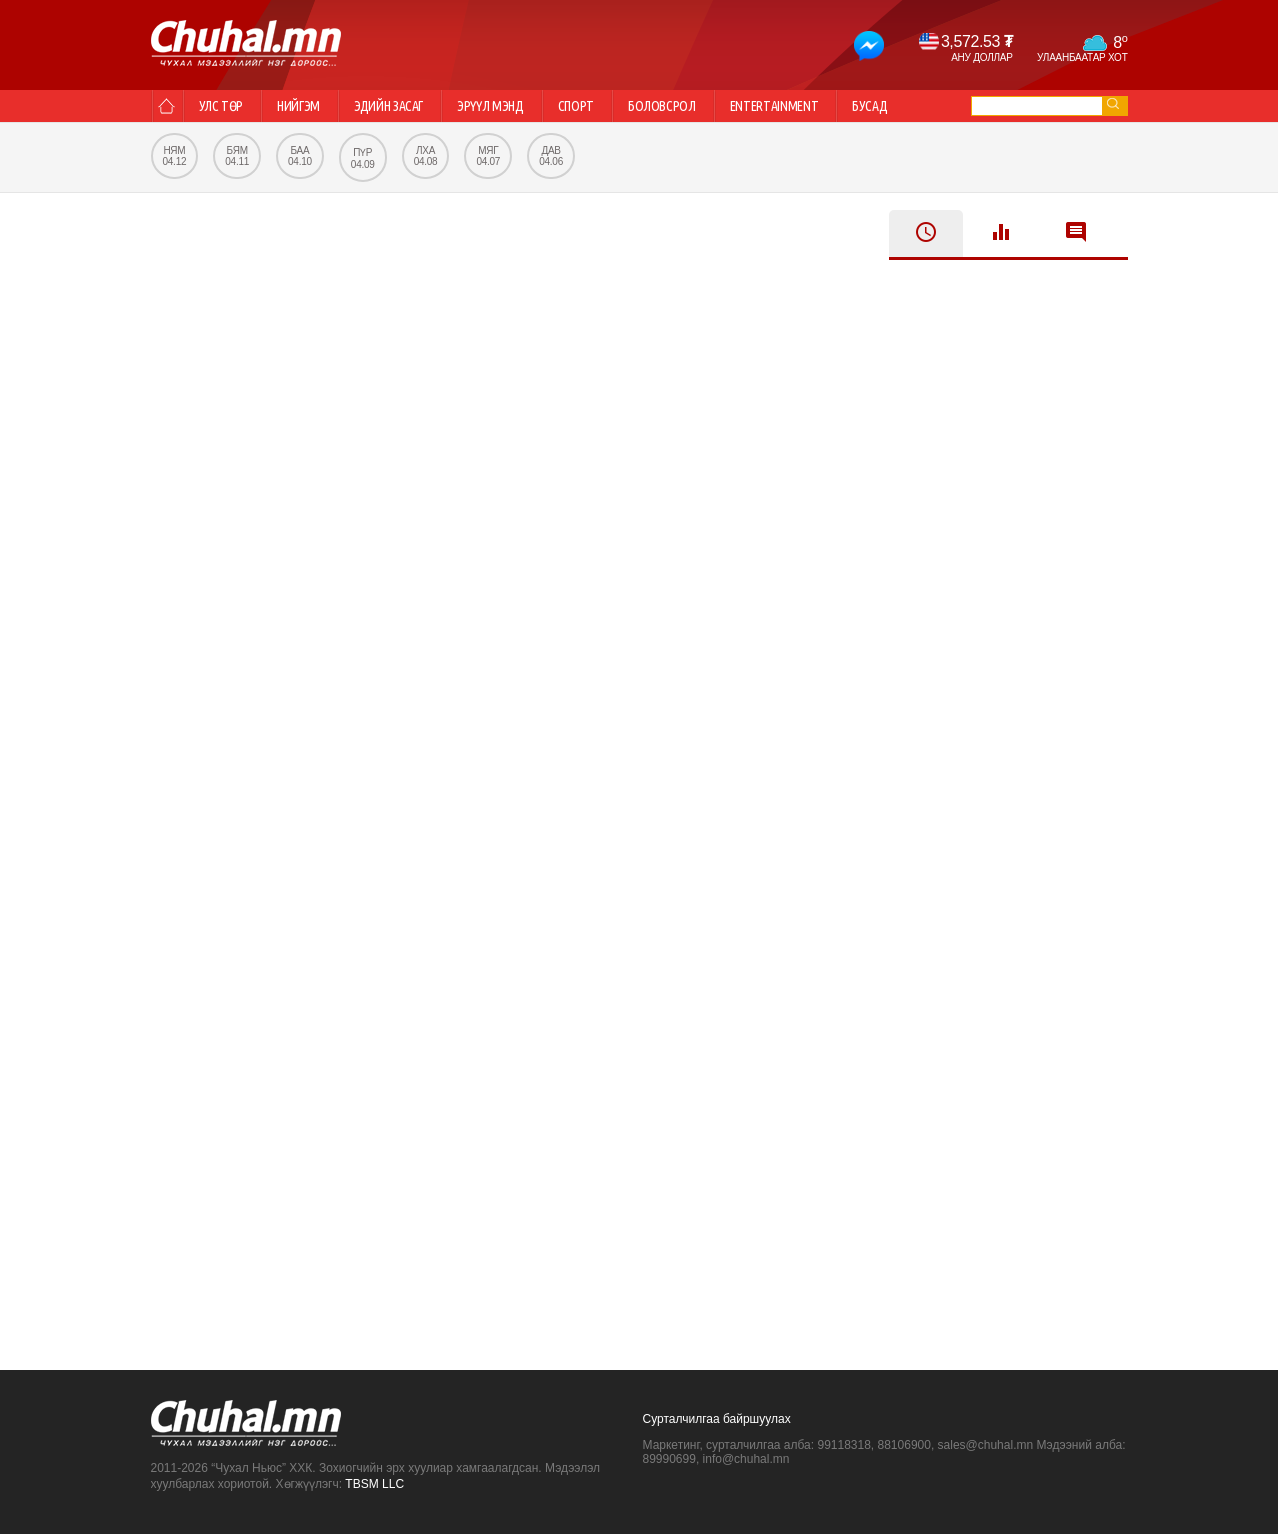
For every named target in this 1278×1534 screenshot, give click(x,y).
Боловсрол (662, 106)
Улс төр (221, 106)
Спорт (576, 106)
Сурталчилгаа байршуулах (717, 1419)
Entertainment (774, 106)
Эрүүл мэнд (490, 106)
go (1113, 103)
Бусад (869, 106)
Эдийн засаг (388, 106)
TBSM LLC (374, 1484)
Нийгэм (298, 106)
